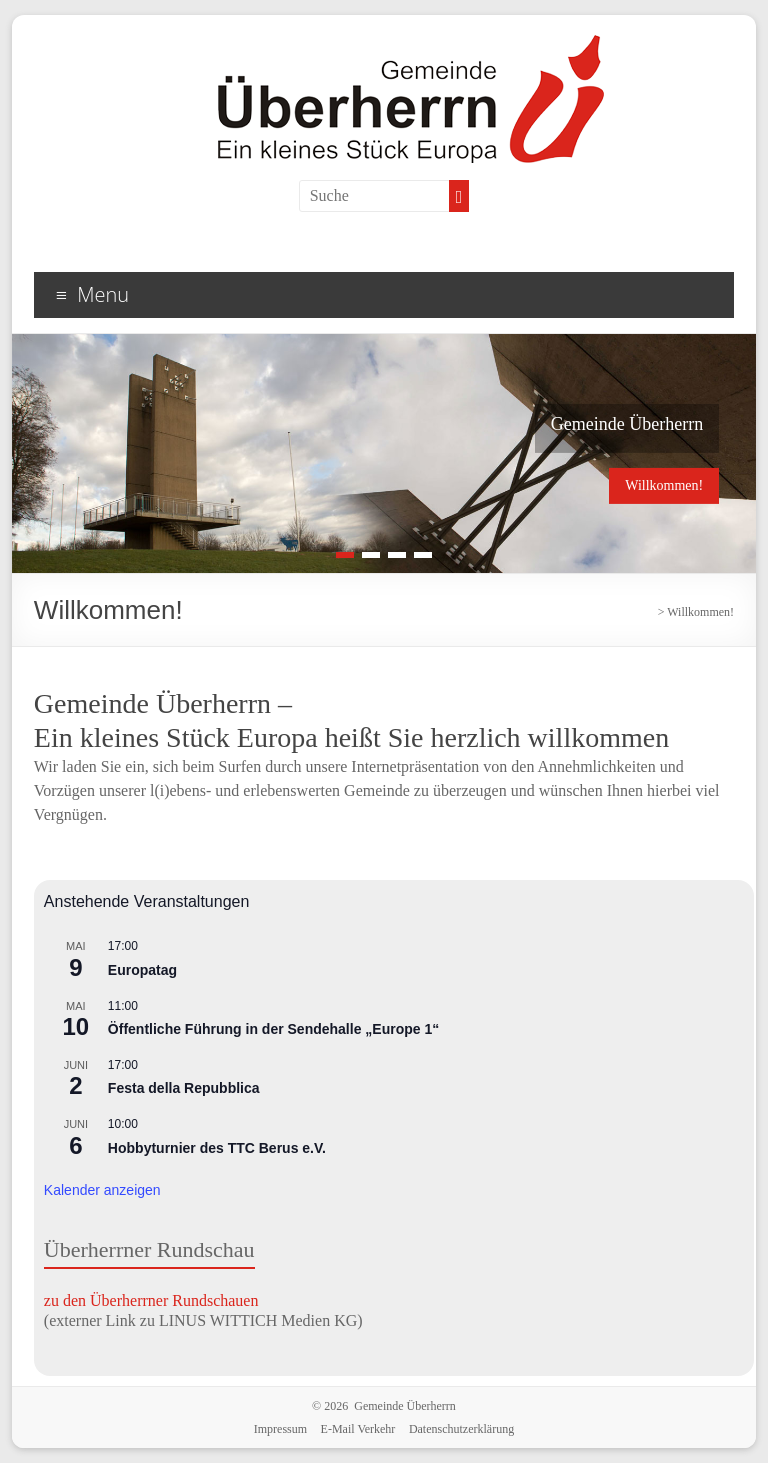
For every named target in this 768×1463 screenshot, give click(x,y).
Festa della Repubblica (184, 1088)
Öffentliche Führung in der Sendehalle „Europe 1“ (273, 1029)
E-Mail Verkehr (358, 1429)
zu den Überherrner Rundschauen (151, 1300)
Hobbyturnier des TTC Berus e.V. (217, 1148)
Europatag (142, 970)
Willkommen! (664, 485)
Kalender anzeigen (102, 1190)
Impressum (280, 1429)
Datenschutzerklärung (461, 1429)
